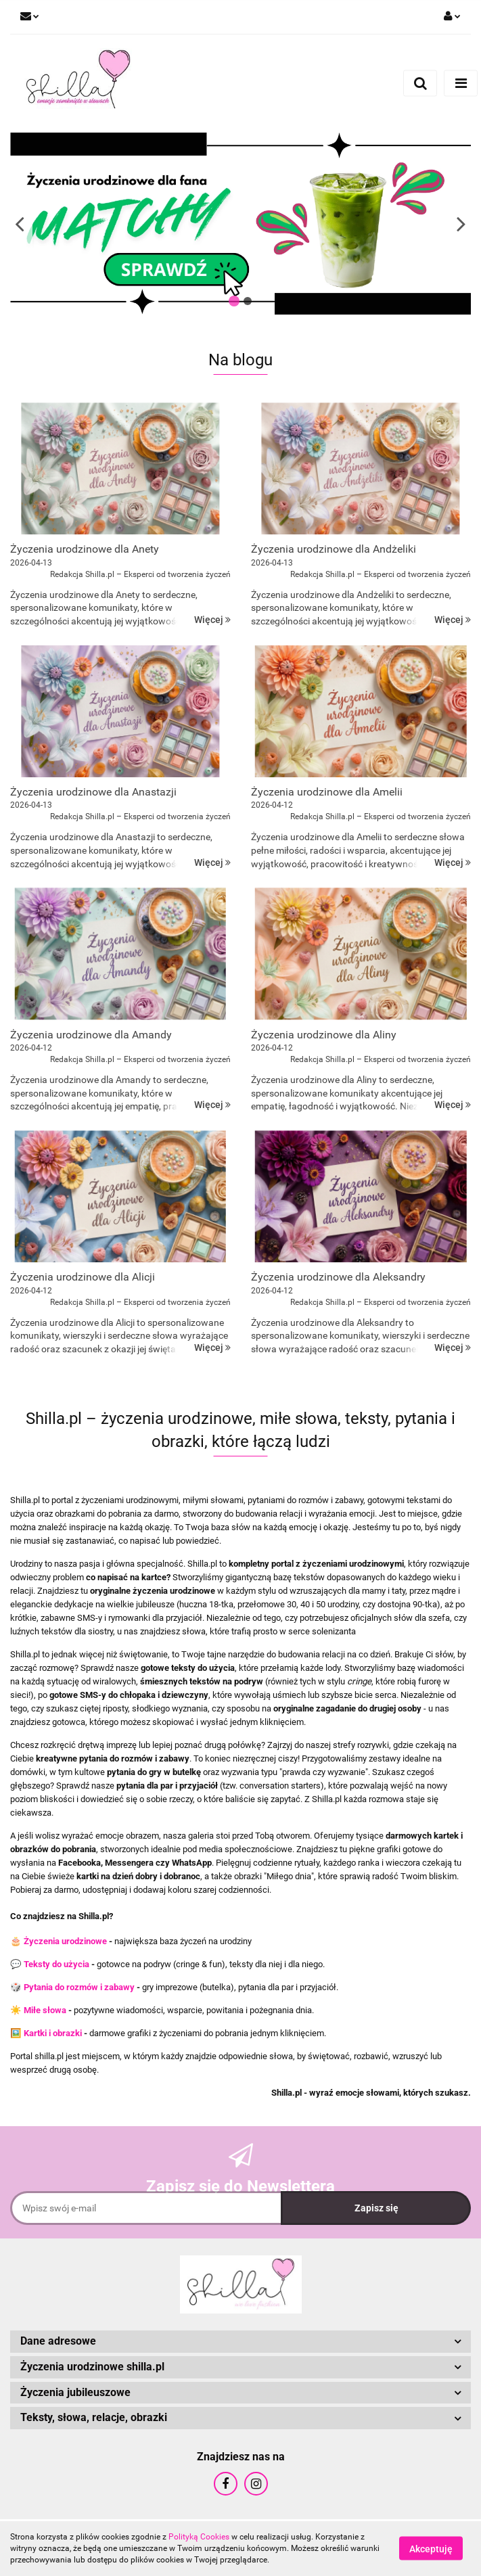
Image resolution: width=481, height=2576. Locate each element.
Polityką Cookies (198, 2537)
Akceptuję (431, 2549)
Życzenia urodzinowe (65, 1941)
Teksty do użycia (56, 1964)
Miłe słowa (45, 2010)
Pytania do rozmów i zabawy (79, 1987)
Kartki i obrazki (53, 2033)
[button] (240, 2341)
